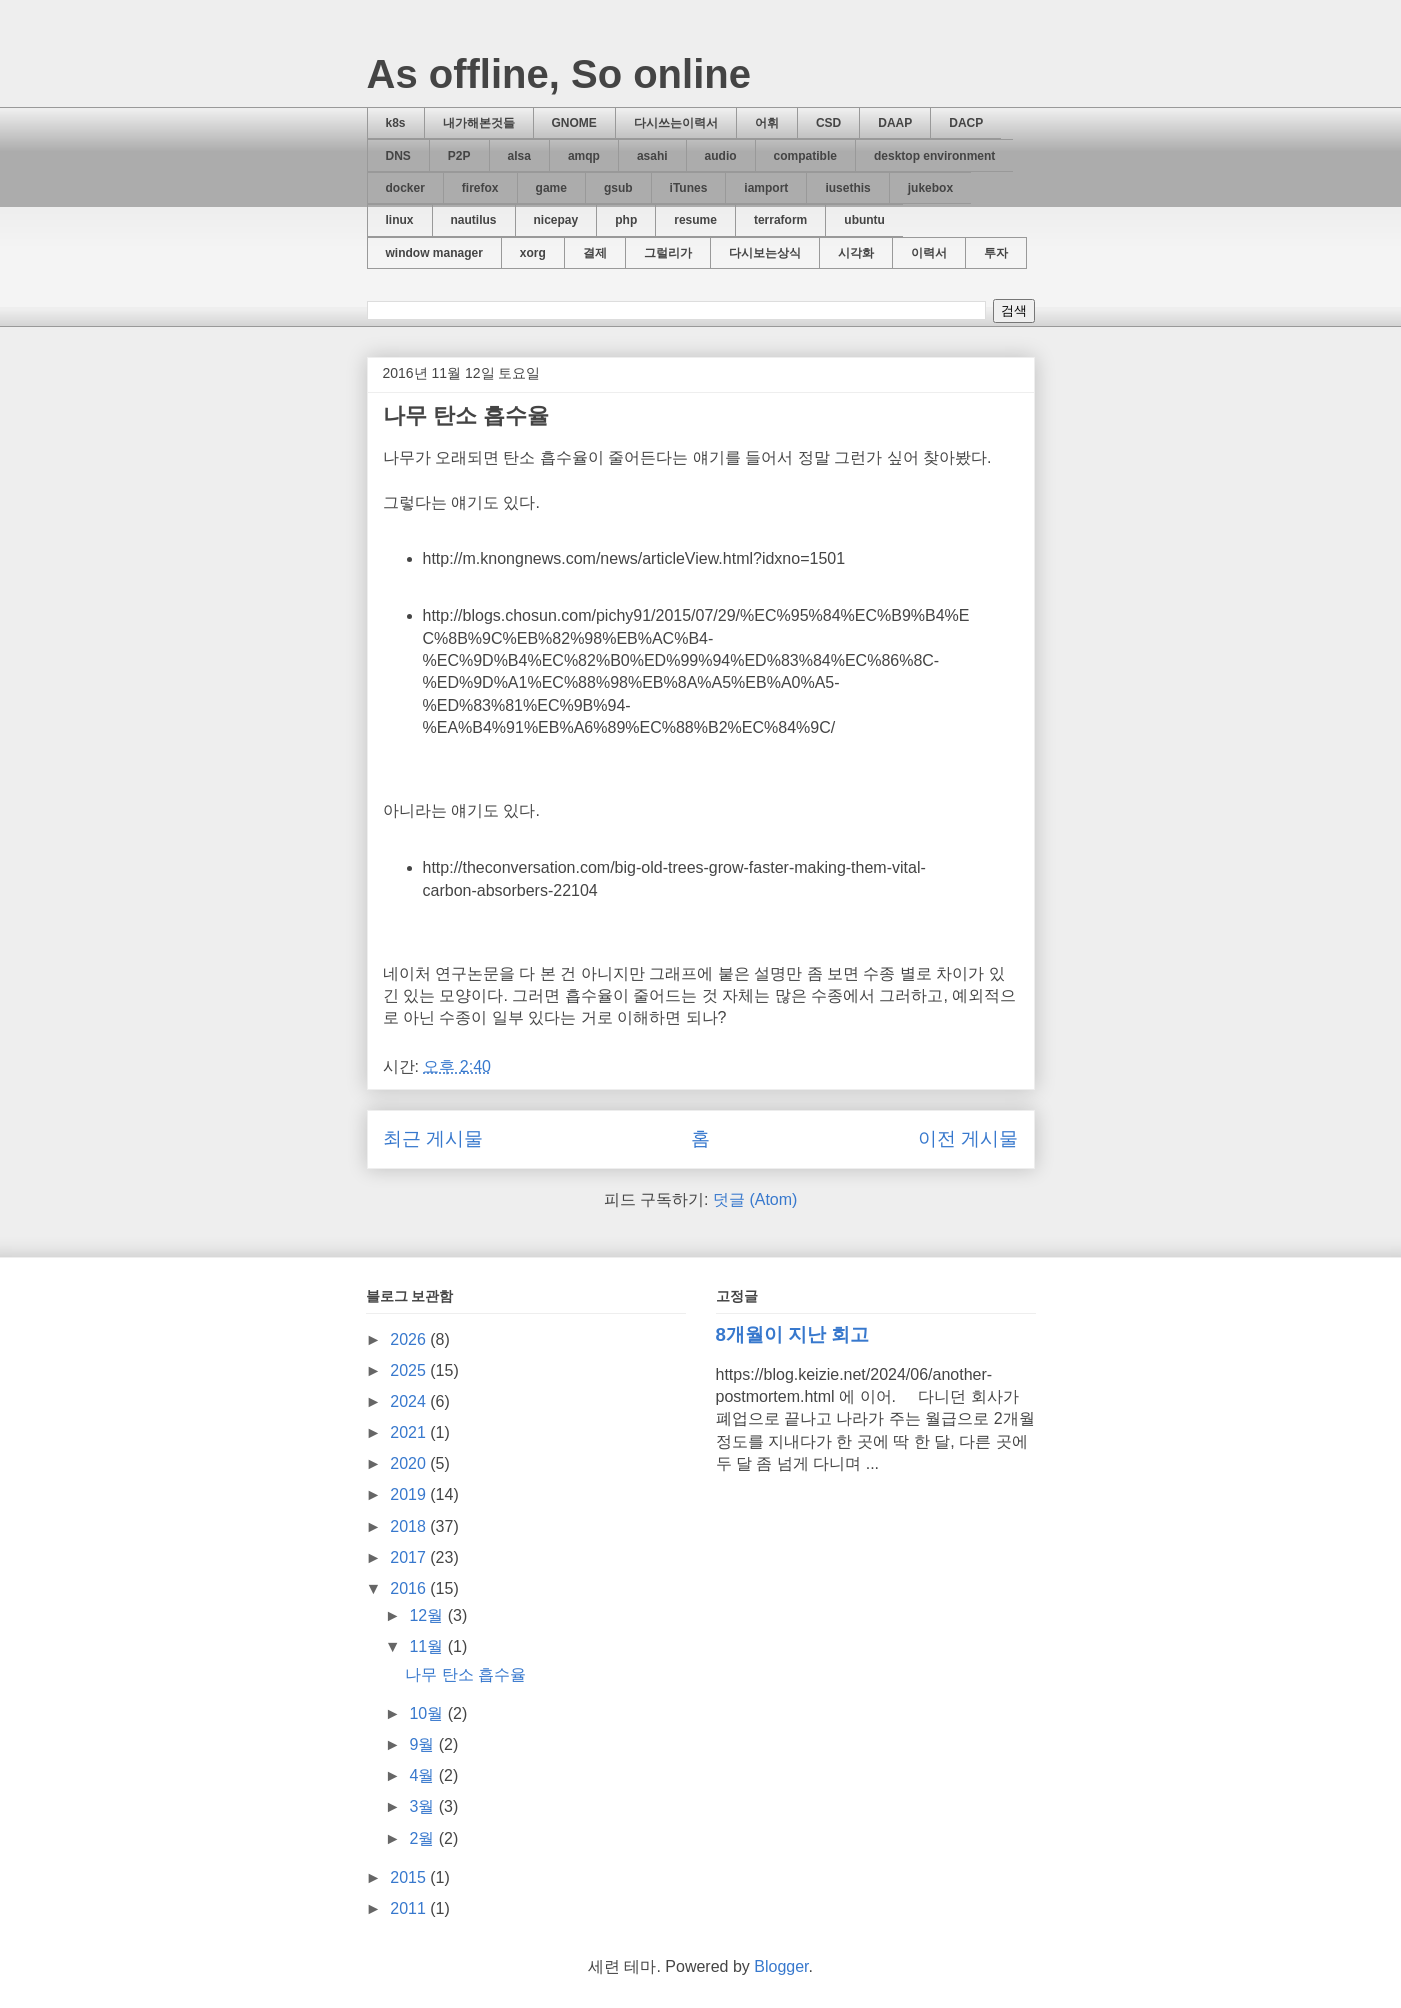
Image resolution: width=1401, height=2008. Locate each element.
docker (405, 188)
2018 (410, 1526)
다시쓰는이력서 (676, 123)
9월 (423, 1744)
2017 (410, 1557)
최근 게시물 (433, 1138)
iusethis (847, 188)
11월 (428, 1646)
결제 (595, 253)
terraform (780, 220)
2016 (410, 1588)
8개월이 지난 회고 (793, 1334)
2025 (410, 1370)
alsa (519, 156)
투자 (996, 253)
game (551, 188)
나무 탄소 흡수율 (466, 415)
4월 (423, 1775)
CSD (828, 123)
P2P (459, 156)
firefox (480, 188)
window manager (434, 253)
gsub (618, 188)
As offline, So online (559, 74)
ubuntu (864, 220)
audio (721, 156)
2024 (410, 1401)
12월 (428, 1615)
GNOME (574, 123)
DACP (966, 123)
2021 (410, 1432)
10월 (428, 1713)
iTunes (689, 188)
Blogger (781, 1966)
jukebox (930, 188)
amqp (584, 156)
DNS (398, 156)
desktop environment (934, 156)
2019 (410, 1494)
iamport (766, 188)
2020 (410, 1463)
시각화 (856, 253)
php (626, 220)
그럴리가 (668, 253)
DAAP (895, 123)
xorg (533, 253)
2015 (410, 1877)
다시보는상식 (765, 253)
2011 (410, 1908)
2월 (423, 1838)
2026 (410, 1339)
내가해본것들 (479, 123)
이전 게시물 (968, 1138)
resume (695, 220)
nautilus (474, 220)
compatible (805, 156)
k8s (396, 123)
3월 (423, 1806)
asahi (652, 156)
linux (400, 220)
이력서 (929, 253)
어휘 (767, 123)
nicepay (556, 220)
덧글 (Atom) (755, 1199)
